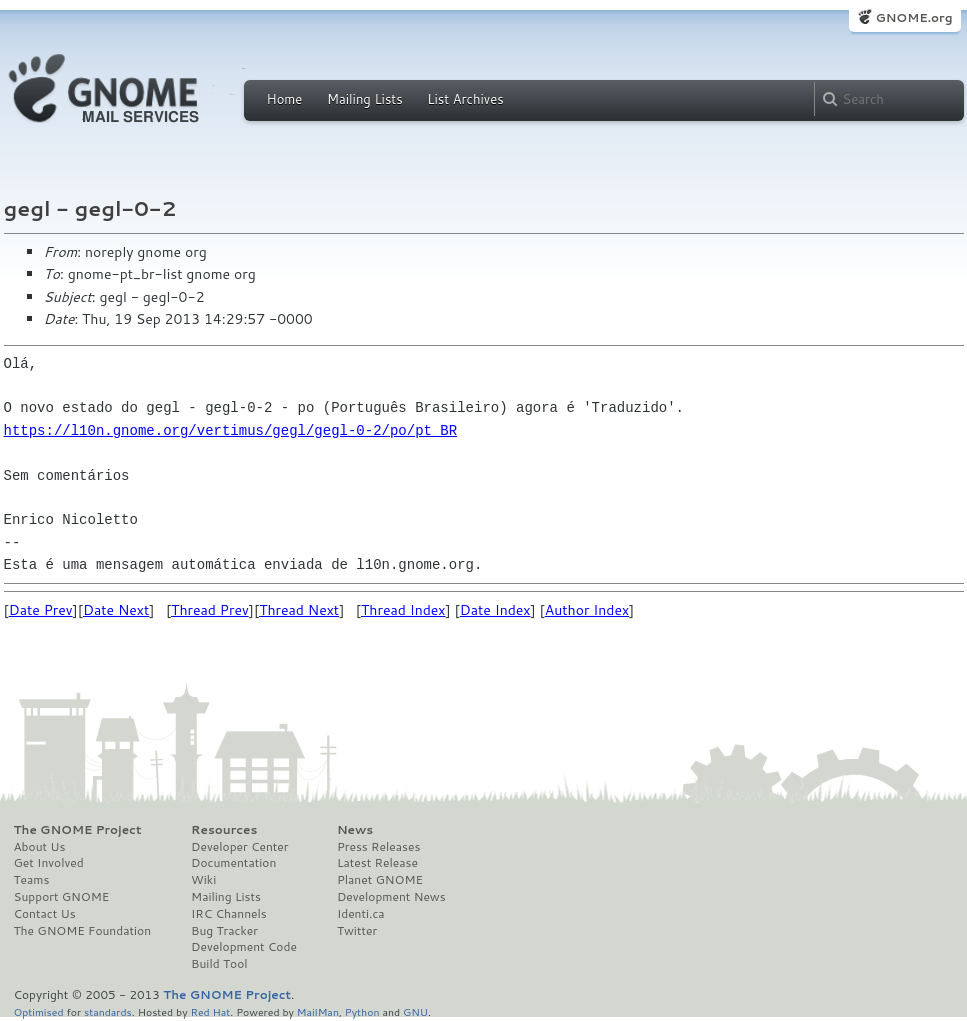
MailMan (318, 1011)
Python (362, 1011)
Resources (224, 830)
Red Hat (210, 1011)
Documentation (233, 863)
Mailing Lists (365, 99)
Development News (391, 897)
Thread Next (299, 610)
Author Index (587, 610)
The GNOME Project (78, 830)
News (355, 830)
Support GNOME (62, 897)
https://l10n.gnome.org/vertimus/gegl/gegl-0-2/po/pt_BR (231, 430)
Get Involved (49, 863)
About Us (40, 847)
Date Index (495, 610)
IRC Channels (229, 914)
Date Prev (41, 610)
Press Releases (378, 847)
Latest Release (377, 863)
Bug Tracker (224, 931)
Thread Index (403, 610)
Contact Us (45, 914)
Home (285, 99)
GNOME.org (913, 17)
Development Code (244, 947)
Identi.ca (361, 914)
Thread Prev (210, 610)
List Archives (465, 99)
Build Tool (219, 964)
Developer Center (239, 847)
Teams (32, 880)
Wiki (203, 880)
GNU (415, 1011)
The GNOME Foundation (83, 931)
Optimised (39, 1011)
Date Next (116, 610)
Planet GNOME (380, 880)
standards (108, 1011)
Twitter (357, 931)
